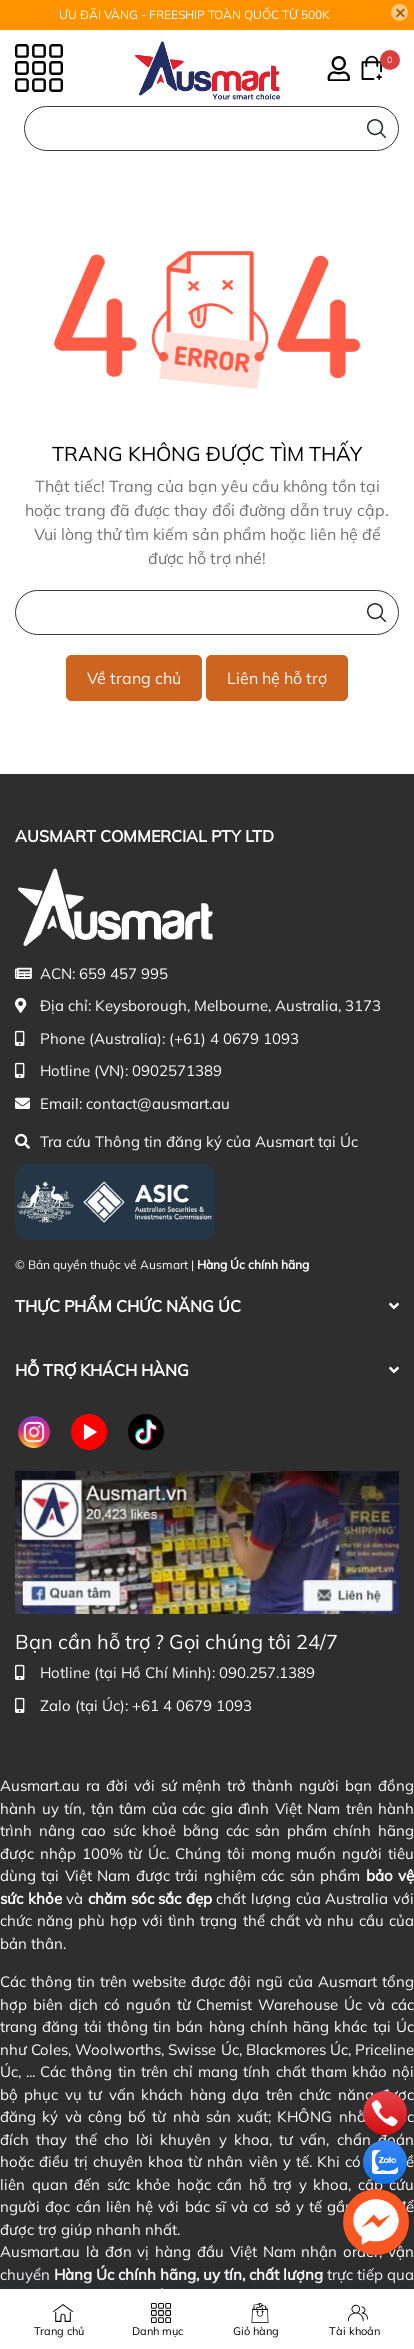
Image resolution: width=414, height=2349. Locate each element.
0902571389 (177, 1070)
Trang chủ (59, 2331)
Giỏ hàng (256, 2331)
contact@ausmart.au (158, 1103)
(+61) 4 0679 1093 (234, 1038)
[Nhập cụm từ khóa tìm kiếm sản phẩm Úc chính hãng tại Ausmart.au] (211, 128)
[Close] (400, 13)
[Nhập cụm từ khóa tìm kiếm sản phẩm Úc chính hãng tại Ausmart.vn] (207, 612)
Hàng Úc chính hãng (253, 1264)
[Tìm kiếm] (376, 128)
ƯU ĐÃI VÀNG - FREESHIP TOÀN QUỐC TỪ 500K (194, 14)
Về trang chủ (134, 678)
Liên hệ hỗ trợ (277, 678)
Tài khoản (354, 2331)
